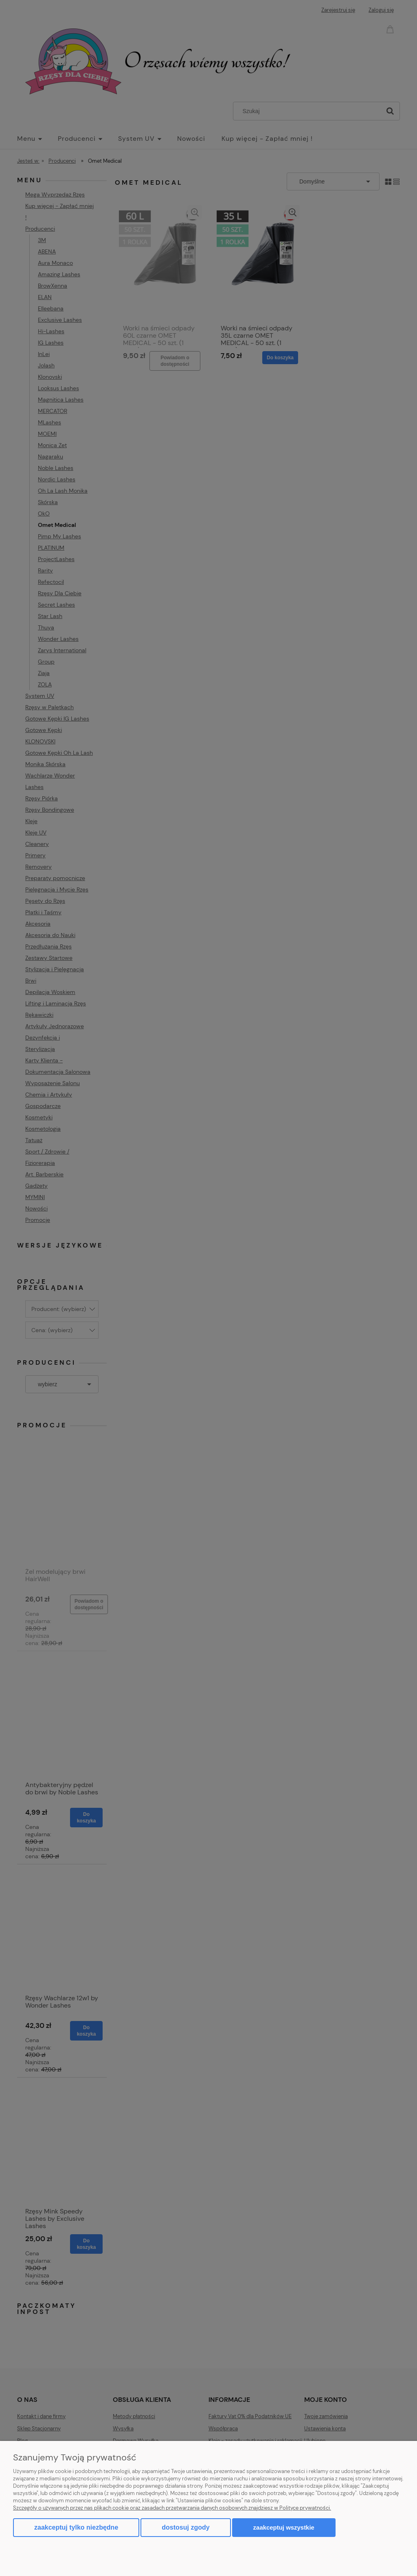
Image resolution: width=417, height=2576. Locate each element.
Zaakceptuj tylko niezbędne (76, 2527)
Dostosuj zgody (185, 2527)
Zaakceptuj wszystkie (283, 2527)
